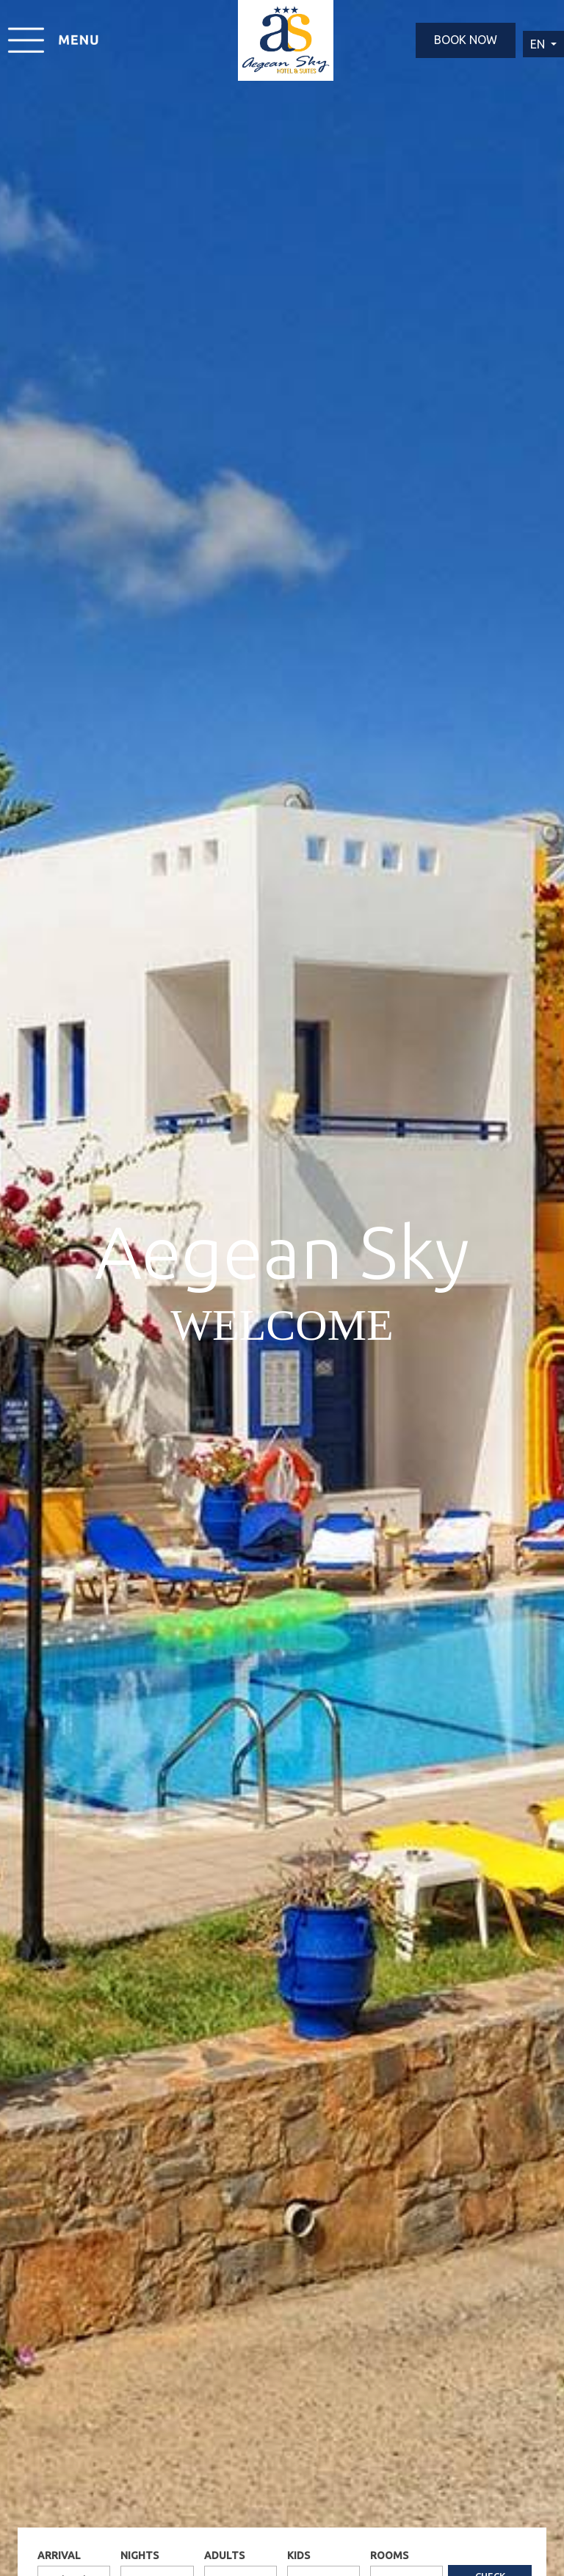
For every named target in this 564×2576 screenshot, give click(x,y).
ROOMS (389, 2555)
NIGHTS (139, 2555)
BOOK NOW (465, 39)
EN (539, 44)
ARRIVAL (59, 2555)
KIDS (298, 2555)
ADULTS (224, 2555)
